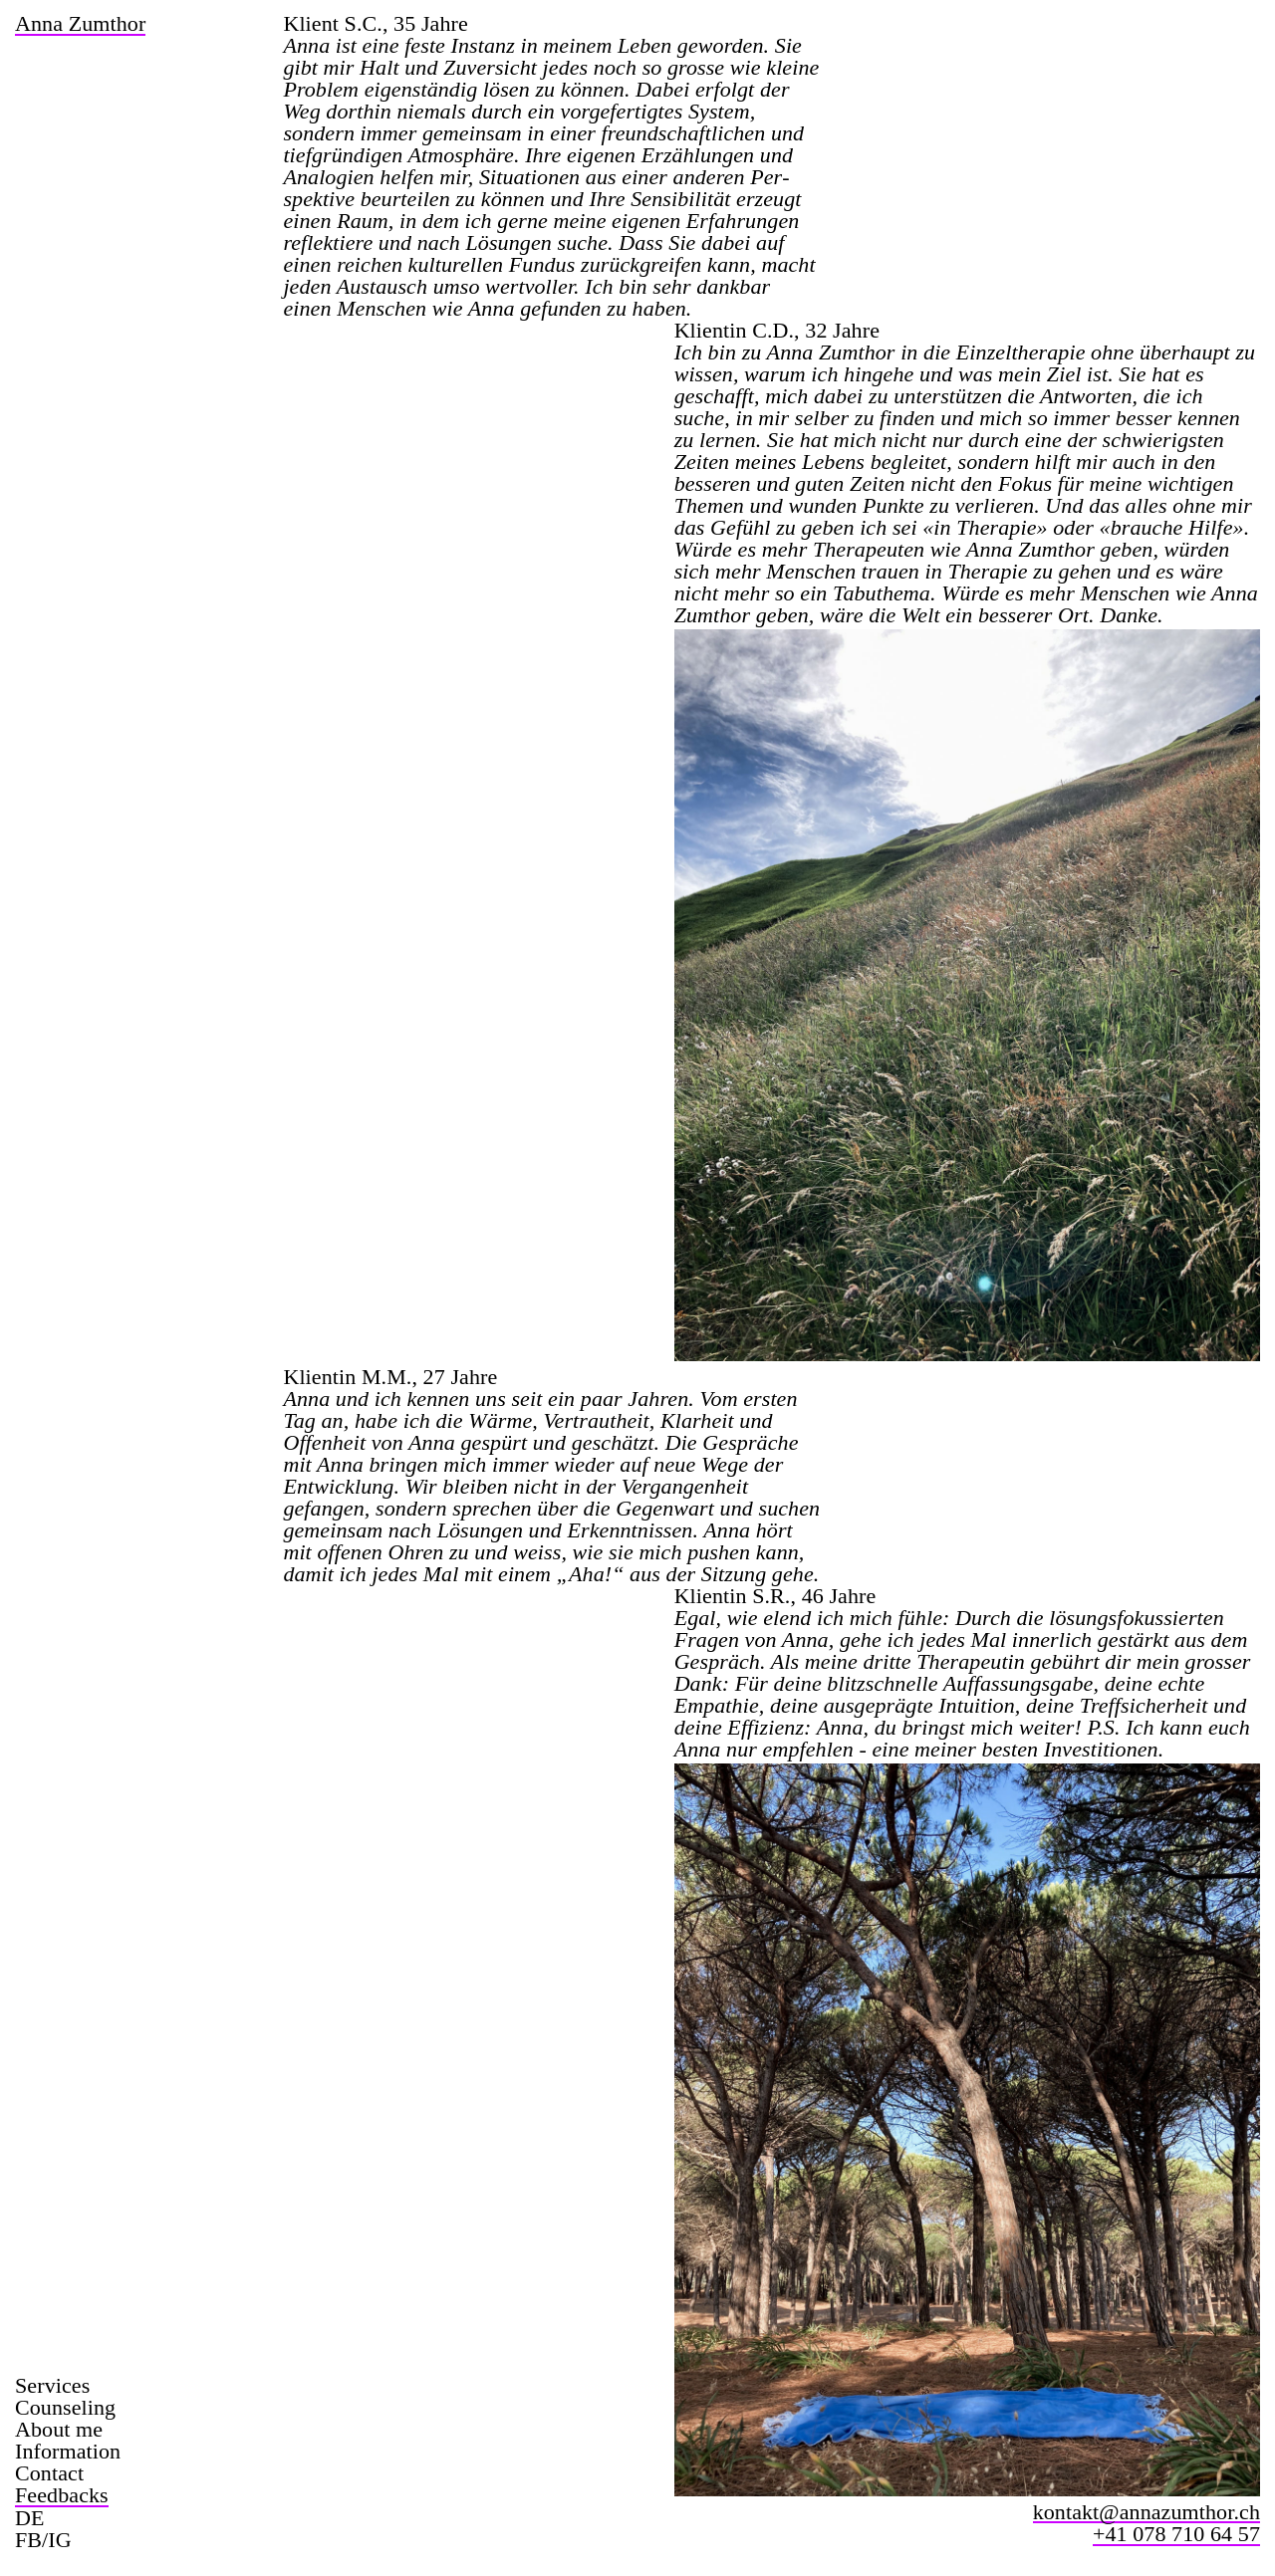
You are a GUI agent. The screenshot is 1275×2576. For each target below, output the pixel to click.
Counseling (65, 2408)
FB (28, 2539)
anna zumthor (80, 25)
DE (30, 2518)
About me (59, 2430)
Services (52, 2386)
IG (59, 2539)
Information (68, 2451)
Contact (49, 2473)
